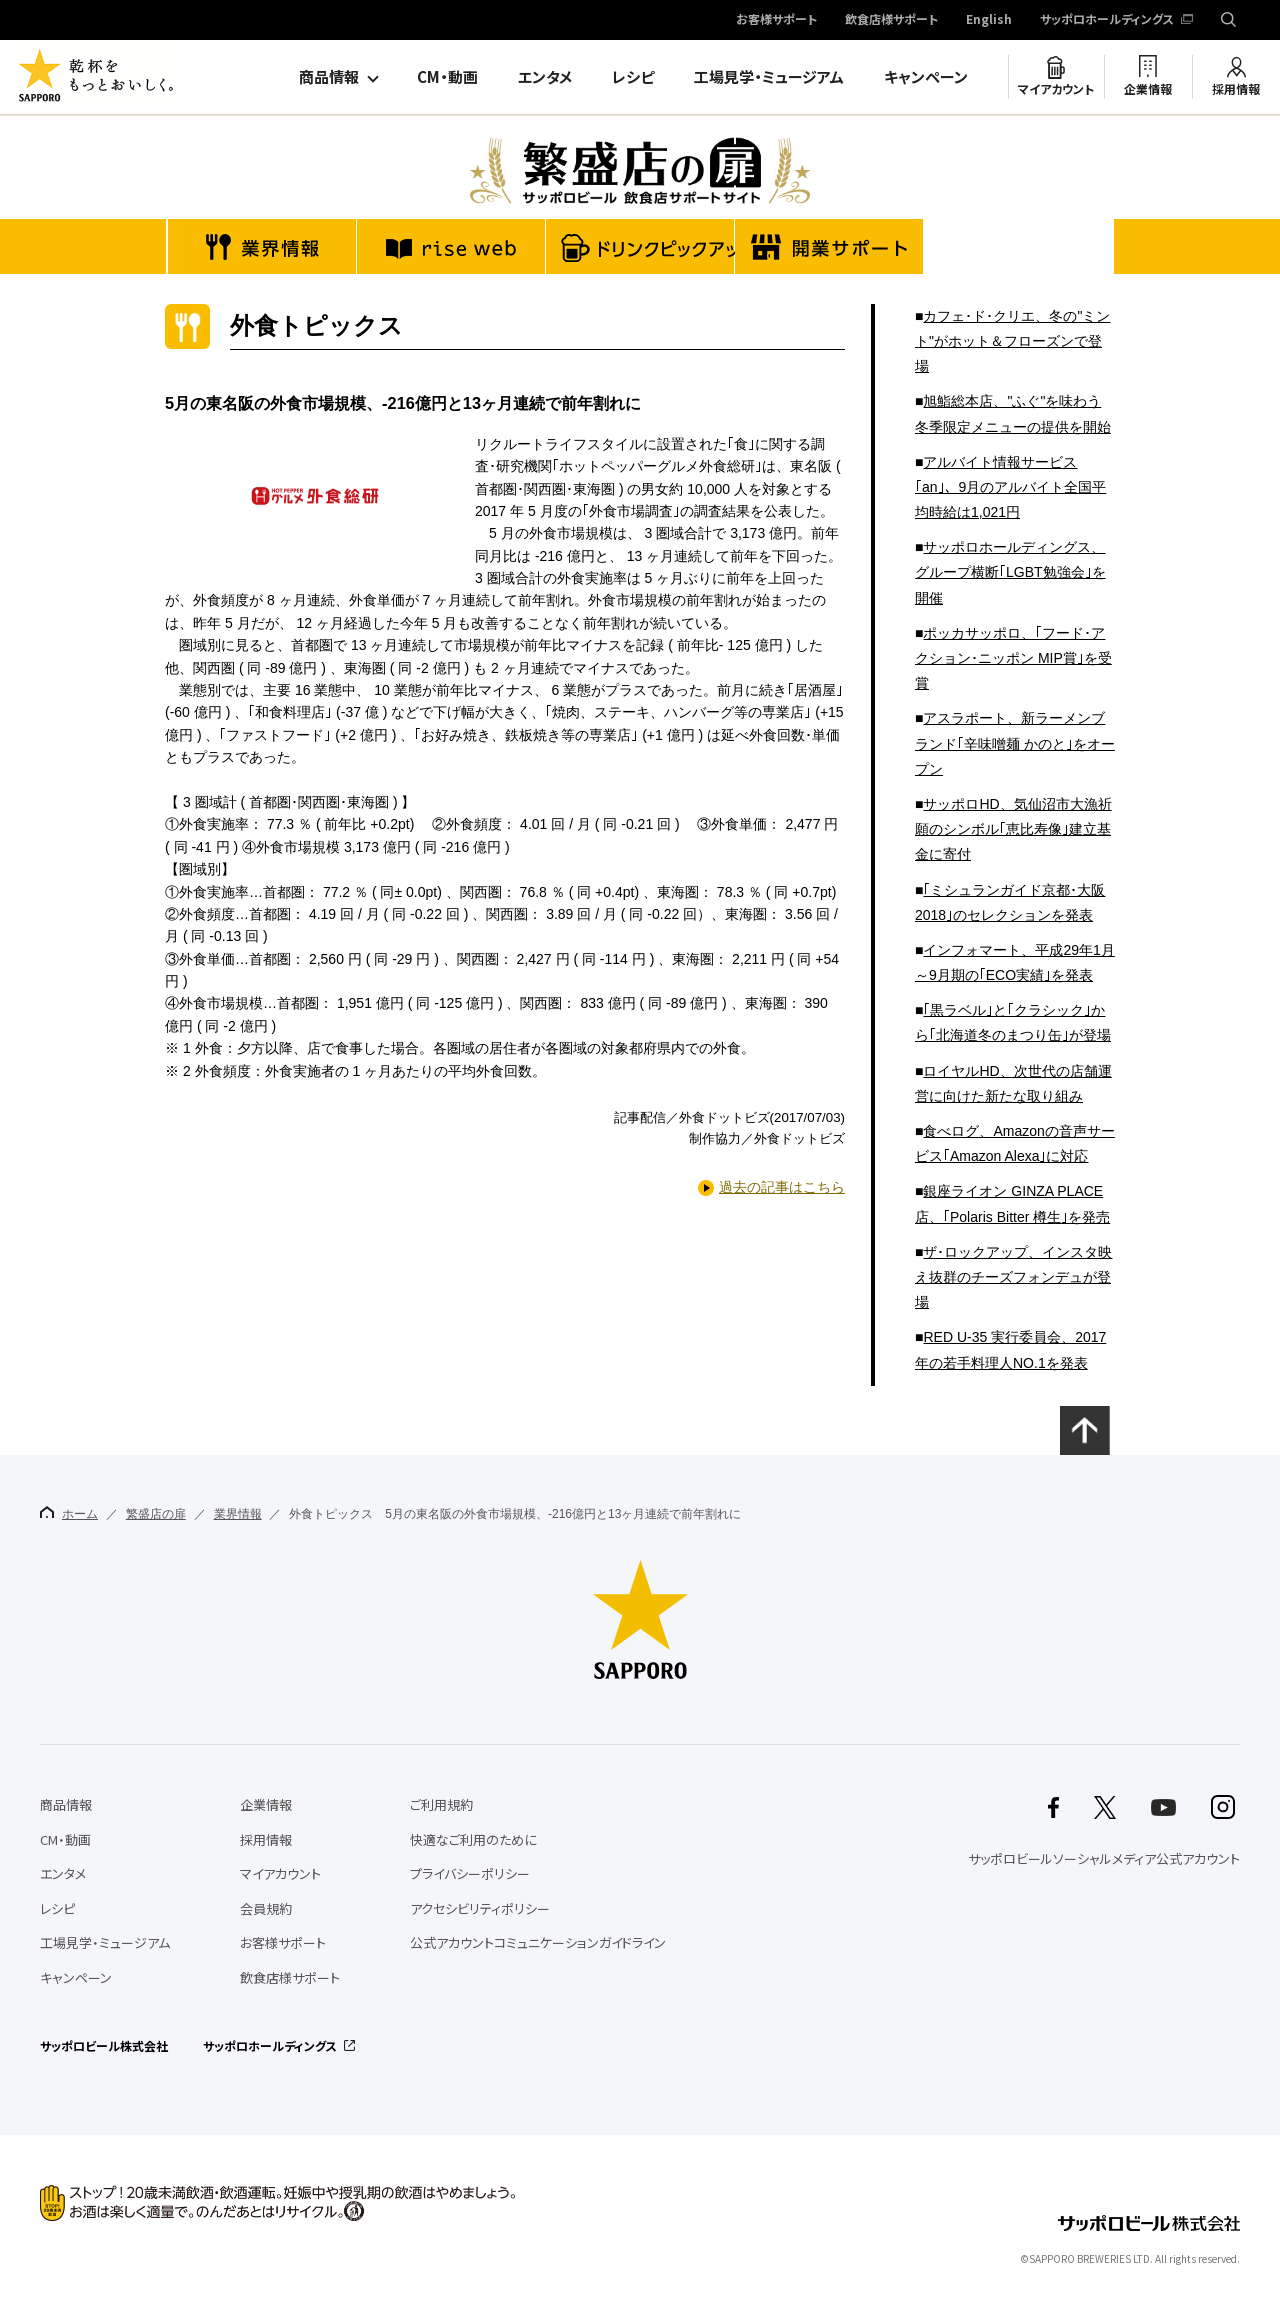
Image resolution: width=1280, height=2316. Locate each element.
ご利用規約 (441, 1804)
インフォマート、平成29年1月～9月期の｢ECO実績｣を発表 (1015, 962)
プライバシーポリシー (470, 1873)
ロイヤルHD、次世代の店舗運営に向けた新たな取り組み (1013, 1083)
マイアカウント (1056, 89)
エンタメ (545, 77)
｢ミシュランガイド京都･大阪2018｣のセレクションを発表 (1010, 902)
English (989, 20)
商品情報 (329, 77)
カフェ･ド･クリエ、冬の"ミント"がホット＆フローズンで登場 (1012, 341)
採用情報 (1236, 89)
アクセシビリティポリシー (480, 1908)
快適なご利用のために (473, 1839)
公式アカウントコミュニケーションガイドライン (538, 1942)
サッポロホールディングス (1107, 20)
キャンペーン (926, 77)
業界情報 (238, 1514)
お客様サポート (776, 20)
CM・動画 (447, 77)
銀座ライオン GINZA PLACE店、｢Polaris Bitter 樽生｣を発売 (1012, 1203)
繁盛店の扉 (156, 1514)
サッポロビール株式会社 (104, 2046)
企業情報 (1148, 89)
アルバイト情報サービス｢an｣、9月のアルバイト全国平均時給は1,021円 (1010, 487)
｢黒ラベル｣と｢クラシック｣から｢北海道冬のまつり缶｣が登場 (1013, 1022)
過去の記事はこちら (782, 1187)
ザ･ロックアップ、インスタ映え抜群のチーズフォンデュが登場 (1013, 1277)
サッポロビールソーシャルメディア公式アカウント (1104, 1858)
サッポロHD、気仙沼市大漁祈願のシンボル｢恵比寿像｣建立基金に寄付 (1013, 829)
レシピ (633, 77)
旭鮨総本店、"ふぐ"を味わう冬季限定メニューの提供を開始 (1013, 413)
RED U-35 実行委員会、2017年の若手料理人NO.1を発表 (1010, 1349)
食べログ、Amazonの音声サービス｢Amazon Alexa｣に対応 (1015, 1143)
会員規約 (266, 1908)
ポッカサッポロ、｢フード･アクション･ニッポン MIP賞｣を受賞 (1013, 658)
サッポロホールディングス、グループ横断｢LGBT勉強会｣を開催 (1010, 572)
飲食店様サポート (891, 20)
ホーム (69, 1513)
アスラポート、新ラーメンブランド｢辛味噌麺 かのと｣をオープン (1015, 743)
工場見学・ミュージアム (769, 77)
